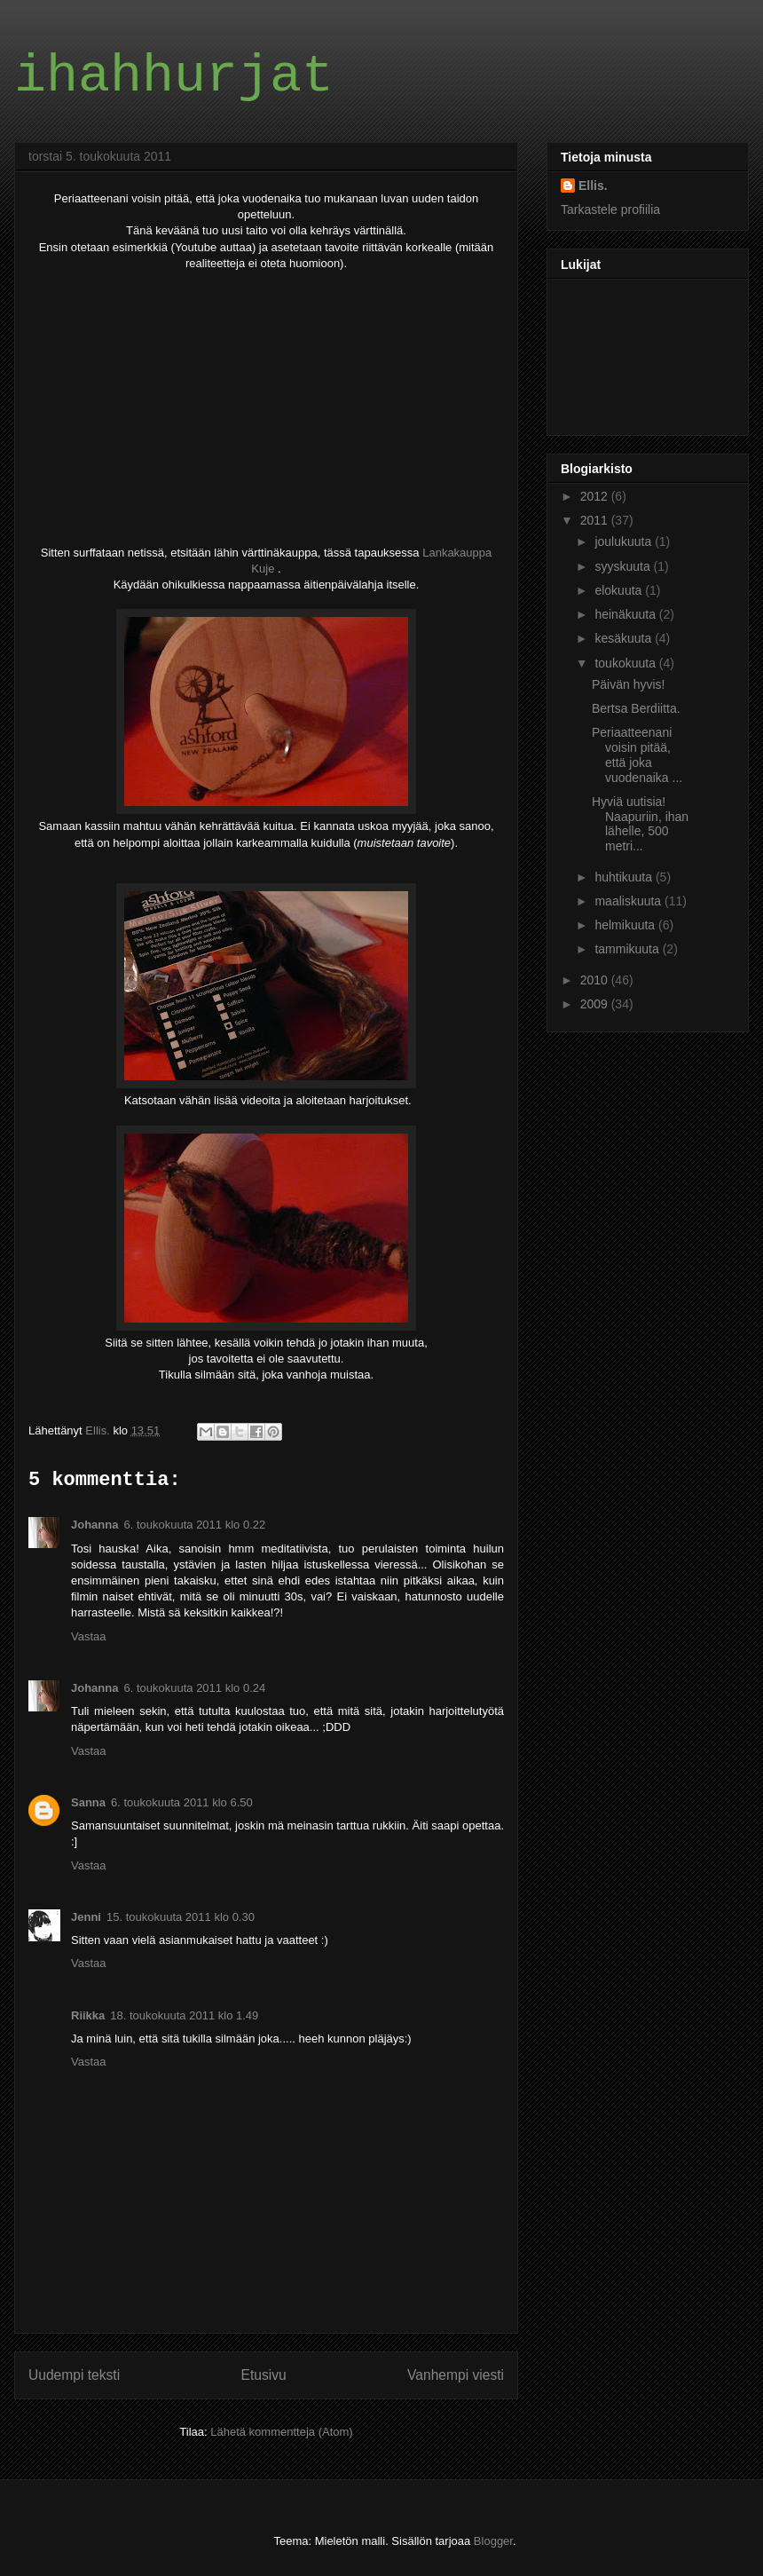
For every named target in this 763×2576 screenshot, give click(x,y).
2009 (595, 1004)
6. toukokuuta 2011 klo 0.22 (194, 1524)
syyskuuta (623, 566)
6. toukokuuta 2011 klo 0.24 (194, 1688)
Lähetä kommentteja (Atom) (281, 2431)
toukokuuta (626, 663)
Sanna (88, 1802)
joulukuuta (624, 541)
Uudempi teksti (74, 2374)
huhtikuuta (625, 877)
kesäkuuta (624, 638)
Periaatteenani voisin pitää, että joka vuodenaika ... (637, 754)
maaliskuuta (629, 901)
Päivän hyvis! (628, 684)
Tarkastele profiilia (610, 209)
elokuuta (619, 590)
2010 (595, 980)
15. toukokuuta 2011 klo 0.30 (180, 1917)
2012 (595, 496)
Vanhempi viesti (455, 2374)
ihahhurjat (174, 76)
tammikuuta (628, 949)
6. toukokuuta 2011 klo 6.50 (182, 1802)
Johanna (94, 1524)
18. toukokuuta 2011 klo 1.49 (184, 2015)
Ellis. (593, 185)
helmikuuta (626, 925)
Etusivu (264, 2374)
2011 (595, 520)
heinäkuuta (626, 614)
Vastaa (88, 1636)
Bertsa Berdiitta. (636, 708)
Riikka (88, 2015)
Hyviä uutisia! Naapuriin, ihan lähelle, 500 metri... (640, 823)
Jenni (86, 1917)
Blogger (493, 2541)
